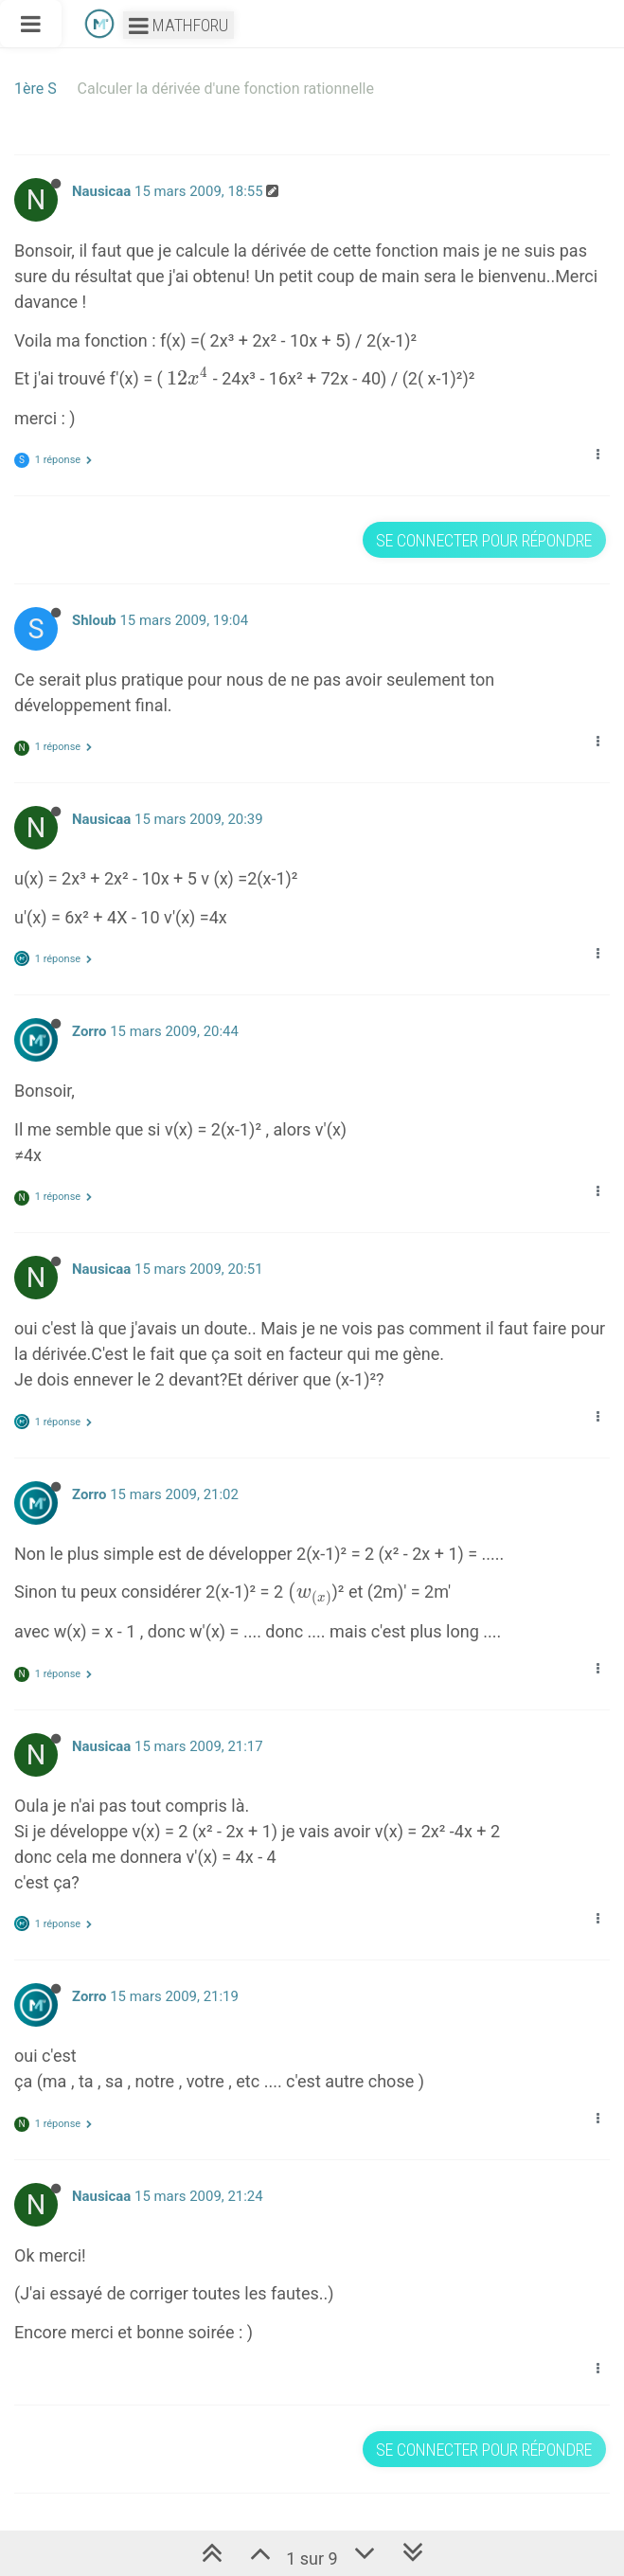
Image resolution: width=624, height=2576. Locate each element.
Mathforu (178, 25)
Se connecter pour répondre (484, 540)
